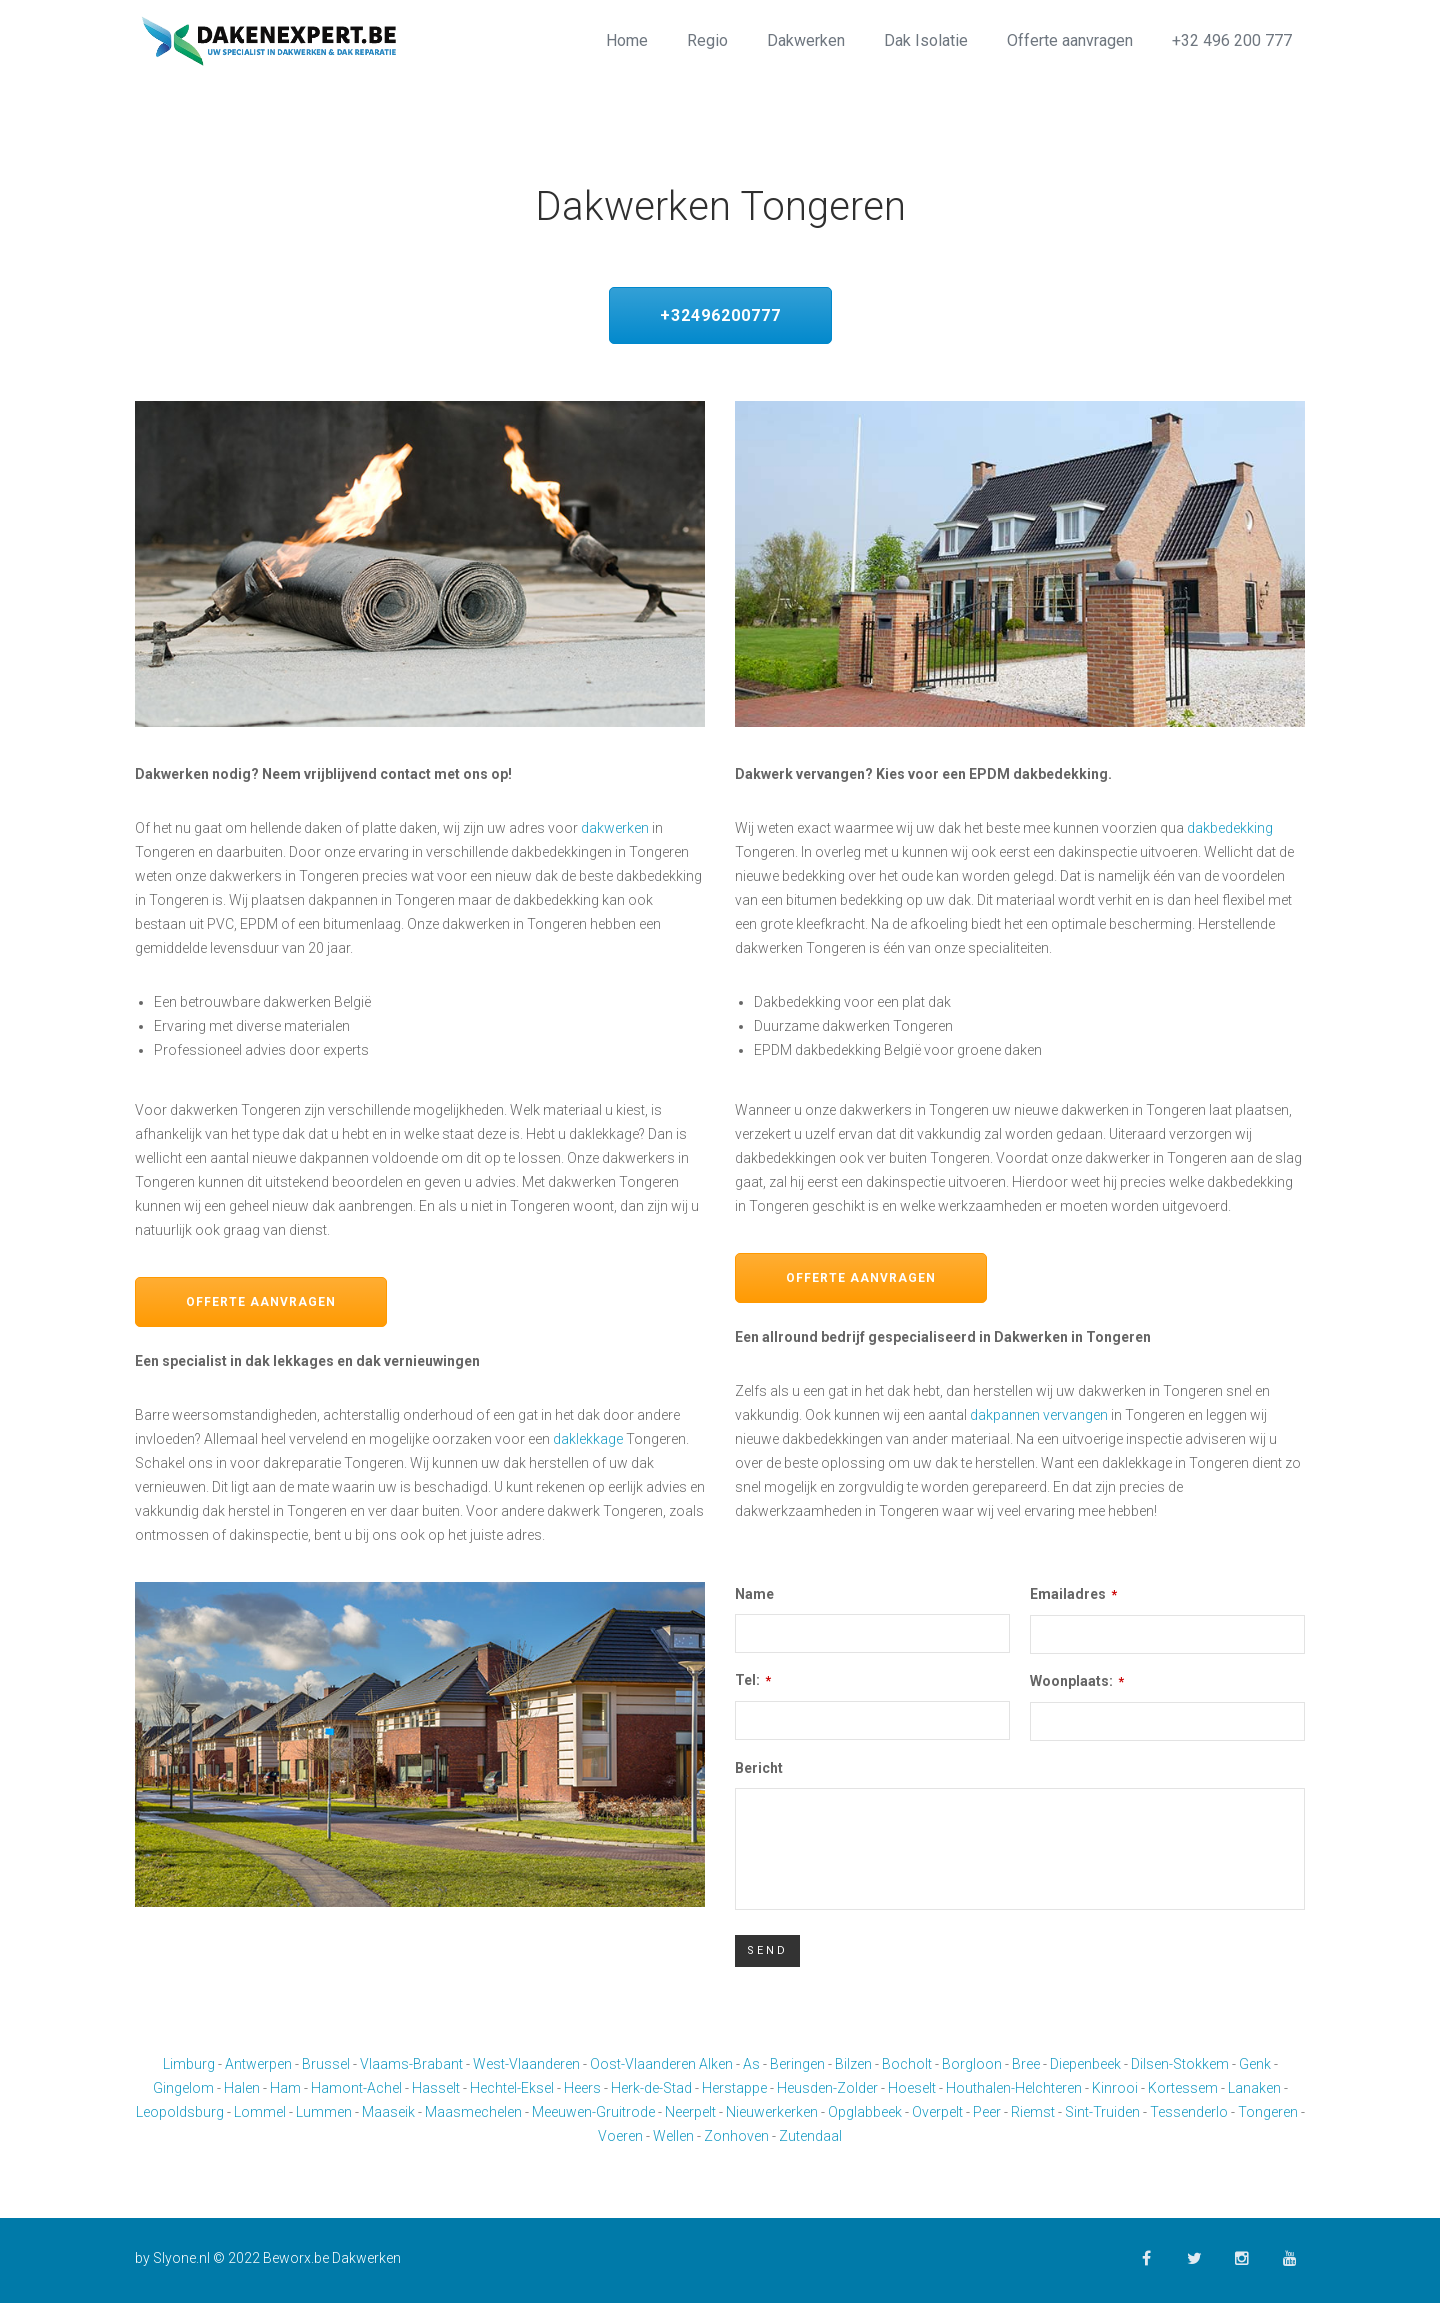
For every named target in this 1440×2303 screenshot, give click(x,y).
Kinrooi (1115, 2088)
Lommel (260, 2112)
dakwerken (615, 828)
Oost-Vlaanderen (643, 2064)
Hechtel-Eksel (512, 2088)
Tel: (753, 1680)
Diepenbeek (1085, 2064)
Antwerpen (258, 2064)
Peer (987, 2112)
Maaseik (388, 2112)
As (751, 2064)
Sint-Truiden (1102, 2112)
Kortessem (1183, 2088)
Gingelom (183, 2088)
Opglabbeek (865, 2112)
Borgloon (972, 2064)
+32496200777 (720, 315)
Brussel (326, 2064)
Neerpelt (690, 2112)
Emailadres (1073, 1594)
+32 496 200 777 (1232, 40)
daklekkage (588, 1439)
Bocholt (907, 2064)
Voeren (620, 2136)
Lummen (324, 2112)
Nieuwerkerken (772, 2112)
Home (627, 40)
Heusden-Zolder (827, 2088)
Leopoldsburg (180, 2112)
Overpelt (937, 2112)
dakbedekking (1230, 828)
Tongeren (1268, 2112)
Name (754, 1594)
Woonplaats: (1077, 1681)
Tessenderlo (1189, 2112)
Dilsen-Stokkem (1180, 2064)
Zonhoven (736, 2136)
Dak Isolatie (926, 40)
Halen (242, 2088)
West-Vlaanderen (526, 2064)
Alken (716, 2064)
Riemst (1033, 2112)
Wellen (673, 2136)
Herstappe (734, 2088)
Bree (1026, 2064)
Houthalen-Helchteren (1014, 2088)
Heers (582, 2088)
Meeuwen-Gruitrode (593, 2112)
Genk (1255, 2064)
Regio (707, 40)
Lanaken (1254, 2088)
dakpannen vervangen (1039, 1415)
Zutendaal (810, 2136)
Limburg (189, 2064)
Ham (285, 2088)
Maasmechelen (473, 2112)
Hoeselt (912, 2088)
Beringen (797, 2064)
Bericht (759, 1768)
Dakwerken (806, 40)
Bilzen (853, 2064)
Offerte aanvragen (1070, 40)
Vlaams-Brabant (411, 2064)
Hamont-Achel (356, 2088)
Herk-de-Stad (651, 2088)
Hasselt (436, 2088)
